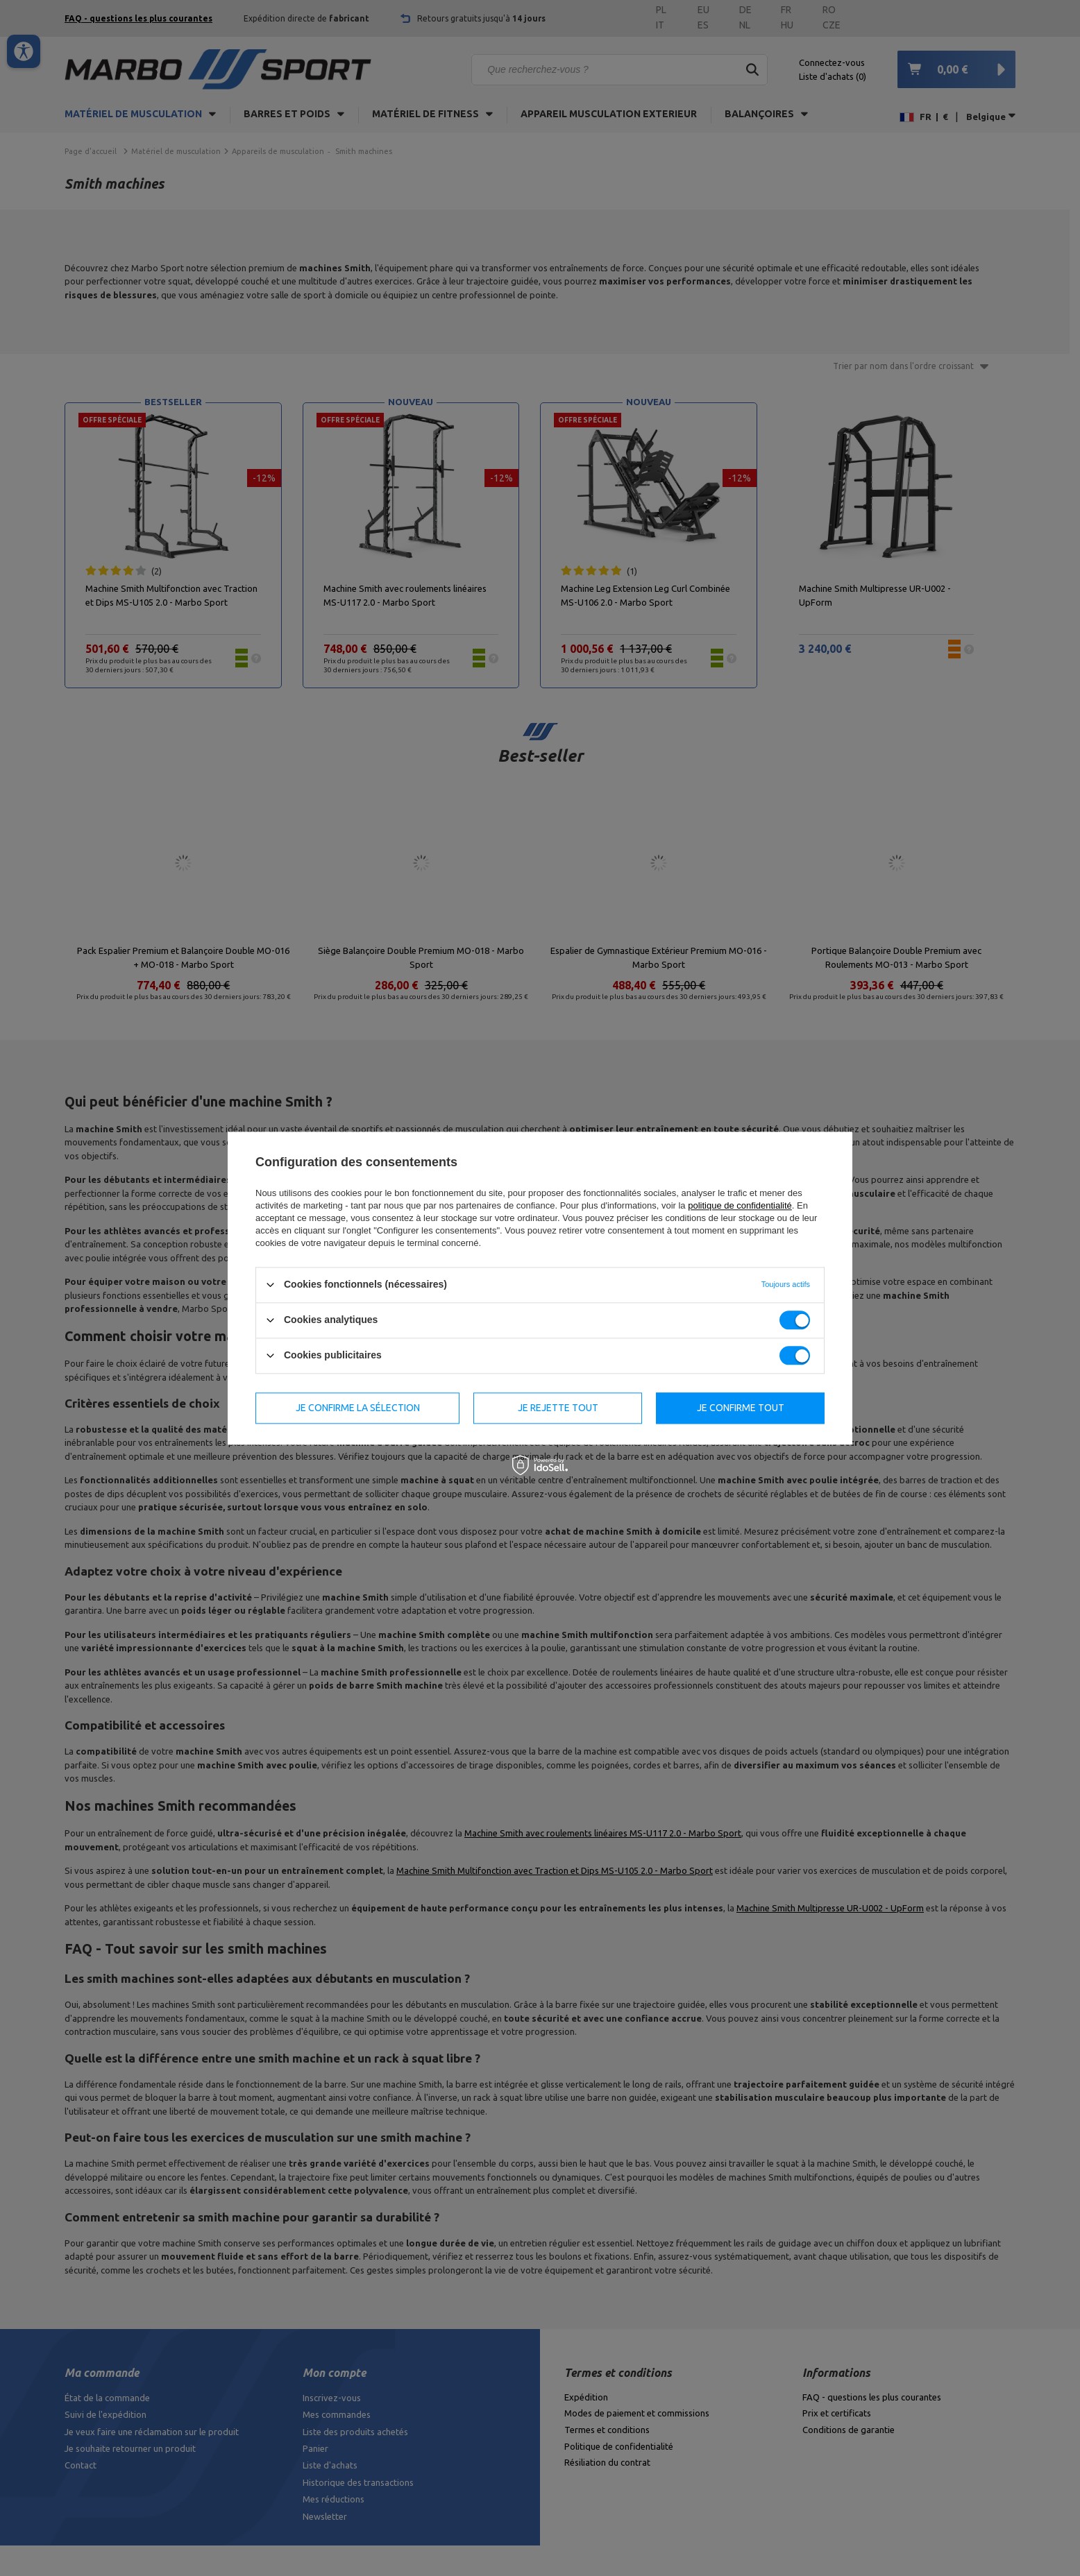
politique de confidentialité (740, 1205)
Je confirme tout (740, 1407)
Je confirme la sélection (358, 1407)
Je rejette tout (558, 1407)
